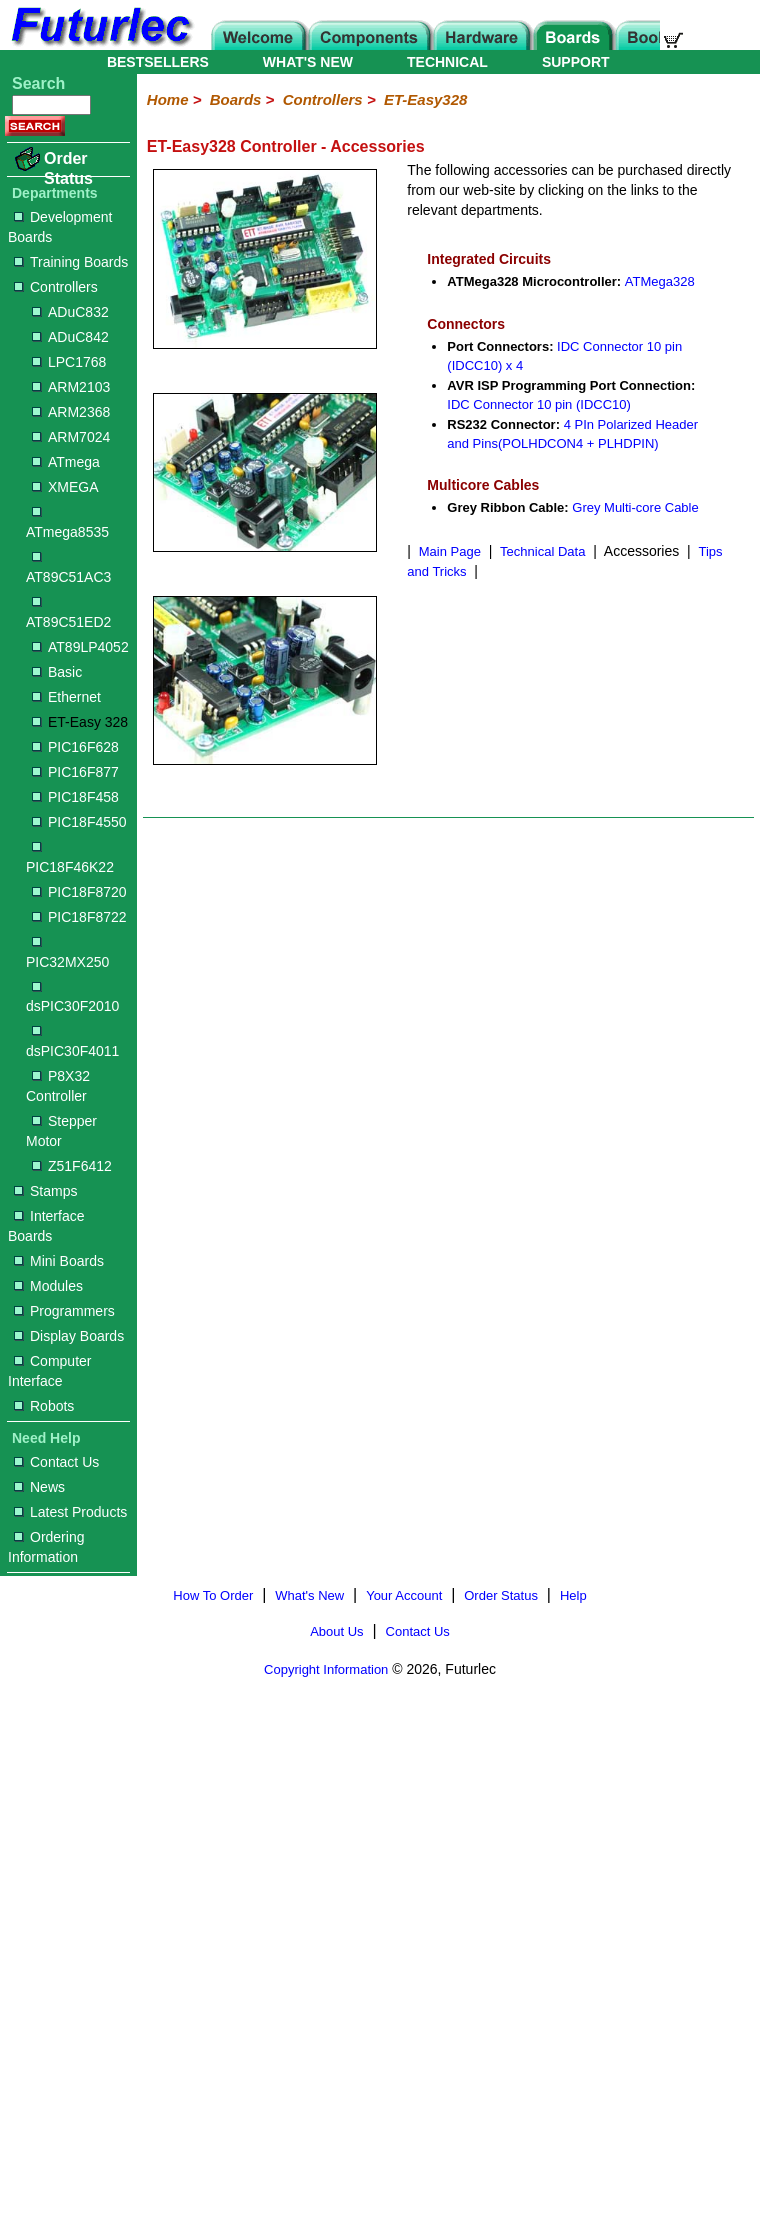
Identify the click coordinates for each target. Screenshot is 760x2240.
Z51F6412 (72, 1166)
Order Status (68, 168)
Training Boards (71, 262)
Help (573, 1595)
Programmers (64, 1311)
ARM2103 (71, 387)
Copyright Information (326, 1669)
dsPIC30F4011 (72, 1042)
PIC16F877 (75, 772)
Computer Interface (49, 1371)
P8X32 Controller (58, 1086)
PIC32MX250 (67, 953)
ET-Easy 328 (80, 722)
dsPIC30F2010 (72, 998)
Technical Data (542, 551)
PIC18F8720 (79, 892)
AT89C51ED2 (68, 613)
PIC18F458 (75, 797)
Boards (236, 99)
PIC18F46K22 (70, 858)
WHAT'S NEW (308, 62)
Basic (57, 672)
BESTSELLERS (158, 62)
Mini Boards (59, 1261)
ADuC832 (70, 312)
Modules (48, 1286)
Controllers (56, 287)
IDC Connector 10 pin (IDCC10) (539, 404)
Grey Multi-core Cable (635, 507)
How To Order (213, 1595)
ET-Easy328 (425, 99)
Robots (44, 1406)
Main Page (450, 551)
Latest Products (70, 1512)
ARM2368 (71, 412)
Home (168, 99)
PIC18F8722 (79, 917)
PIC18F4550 (79, 822)
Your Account (404, 1595)
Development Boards (60, 227)
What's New (309, 1595)
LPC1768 (69, 362)
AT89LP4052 (80, 647)
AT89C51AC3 (68, 568)
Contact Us (56, 1462)
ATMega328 (660, 281)
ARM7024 (71, 437)
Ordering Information (46, 1547)
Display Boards (69, 1336)
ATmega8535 (67, 523)
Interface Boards (46, 1226)
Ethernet (66, 697)
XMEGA (65, 487)
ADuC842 (70, 337)
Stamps (45, 1191)
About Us (336, 1631)
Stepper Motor (61, 1131)
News (39, 1487)
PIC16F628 (75, 747)
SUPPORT (576, 62)
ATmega (66, 462)
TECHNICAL (447, 62)
